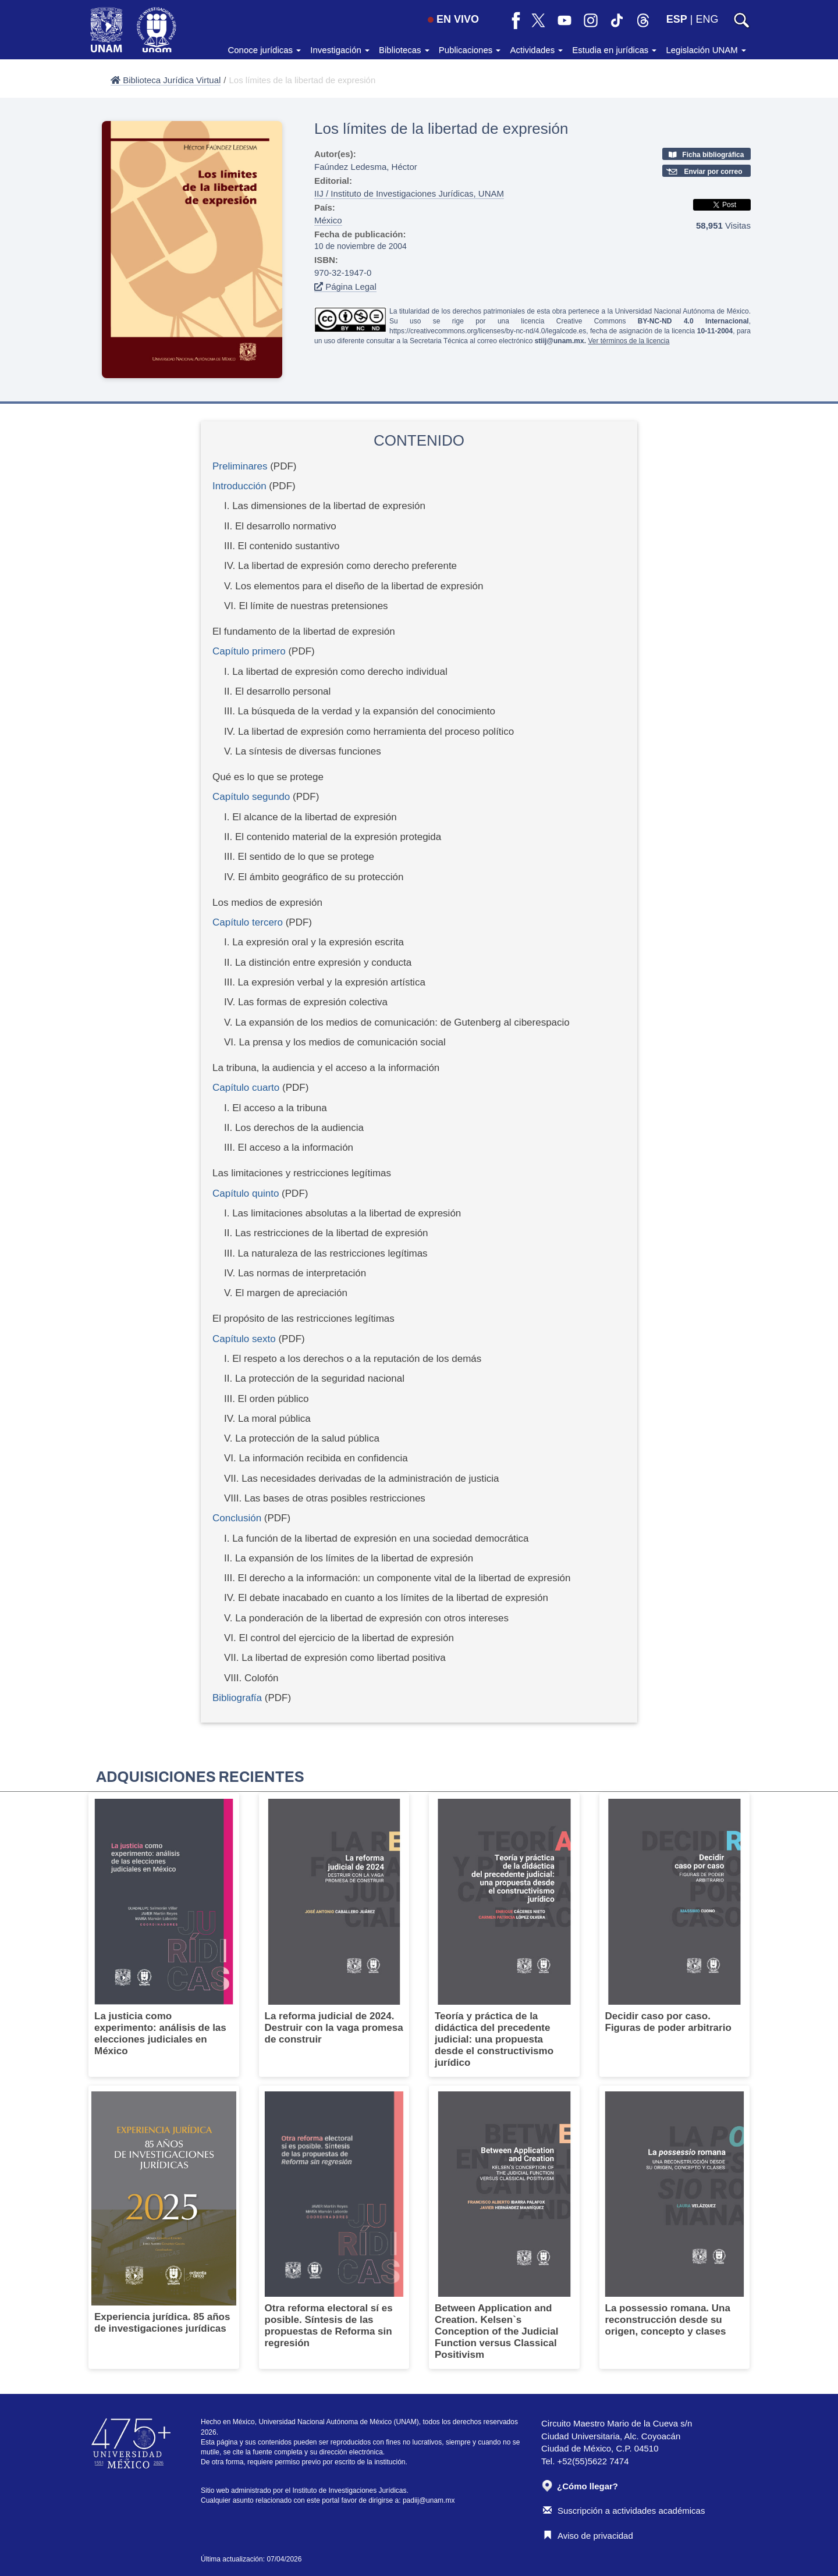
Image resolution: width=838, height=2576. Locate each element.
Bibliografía (237, 1697)
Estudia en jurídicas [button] (614, 50)
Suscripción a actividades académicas (624, 2510)
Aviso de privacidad (588, 2536)
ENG (706, 19)
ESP (676, 19)
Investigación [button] (340, 50)
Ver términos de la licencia (628, 341)
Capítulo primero (249, 651)
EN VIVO (453, 19)
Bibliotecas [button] (404, 50)
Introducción (239, 486)
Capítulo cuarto (245, 1087)
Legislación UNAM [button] (706, 50)
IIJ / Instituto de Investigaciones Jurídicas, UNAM (409, 193)
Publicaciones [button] (470, 50)
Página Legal (345, 286)
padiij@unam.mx (429, 2500)
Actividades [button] (536, 50)
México (328, 220)
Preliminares (239, 466)
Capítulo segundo (251, 796)
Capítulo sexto (244, 1338)
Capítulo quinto (245, 1193)
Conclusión (236, 1518)
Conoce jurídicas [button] (264, 50)
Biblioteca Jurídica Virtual (166, 80)
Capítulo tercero (247, 922)
